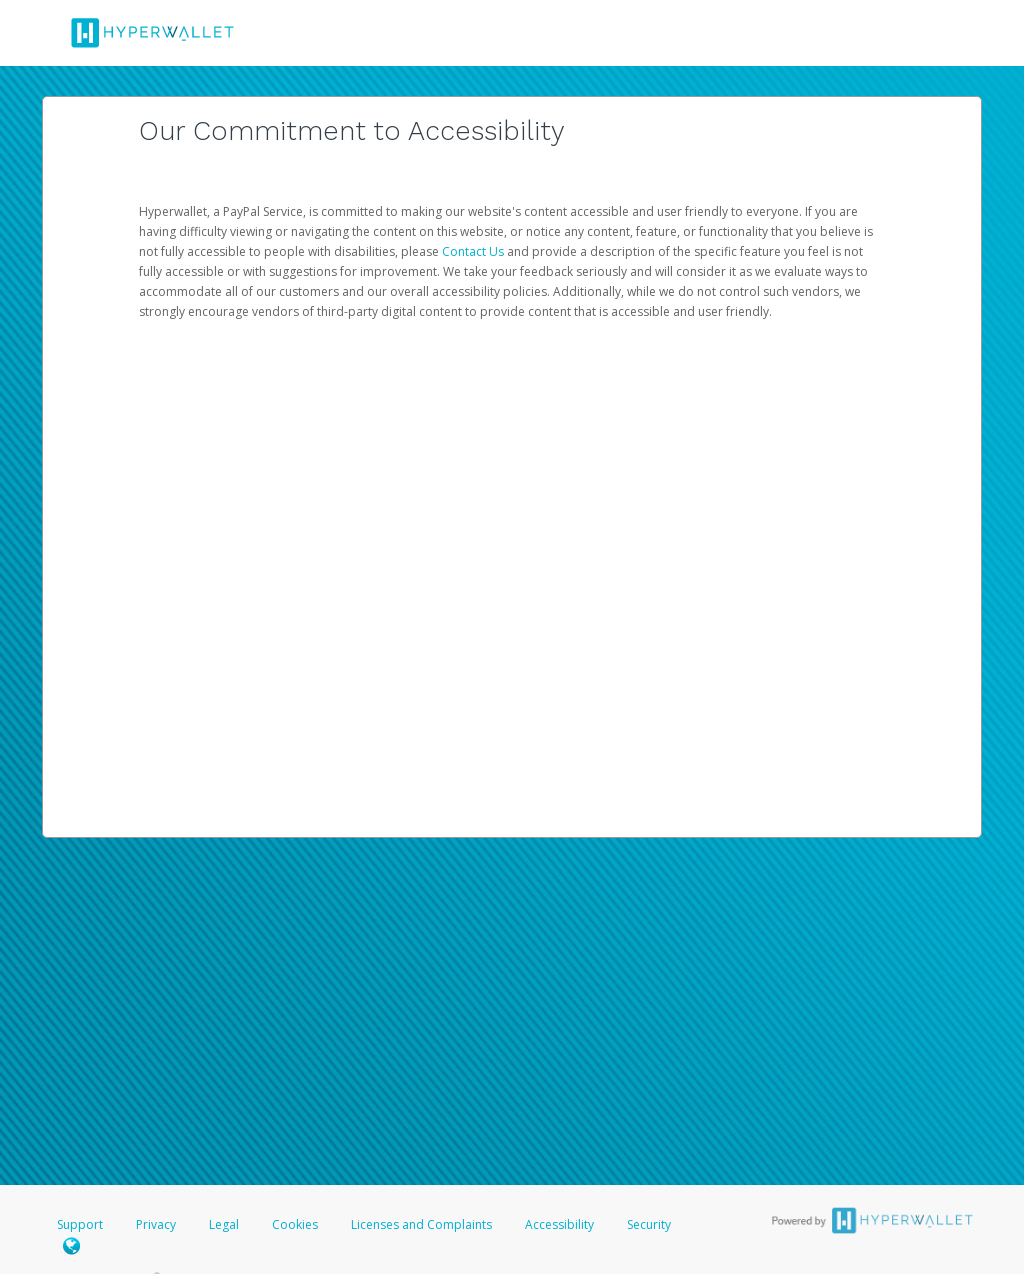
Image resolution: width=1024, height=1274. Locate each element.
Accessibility (559, 1224)
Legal (224, 1224)
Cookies (295, 1224)
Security (649, 1224)
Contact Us (474, 251)
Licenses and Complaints (423, 1224)
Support (80, 1224)
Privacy (156, 1224)
